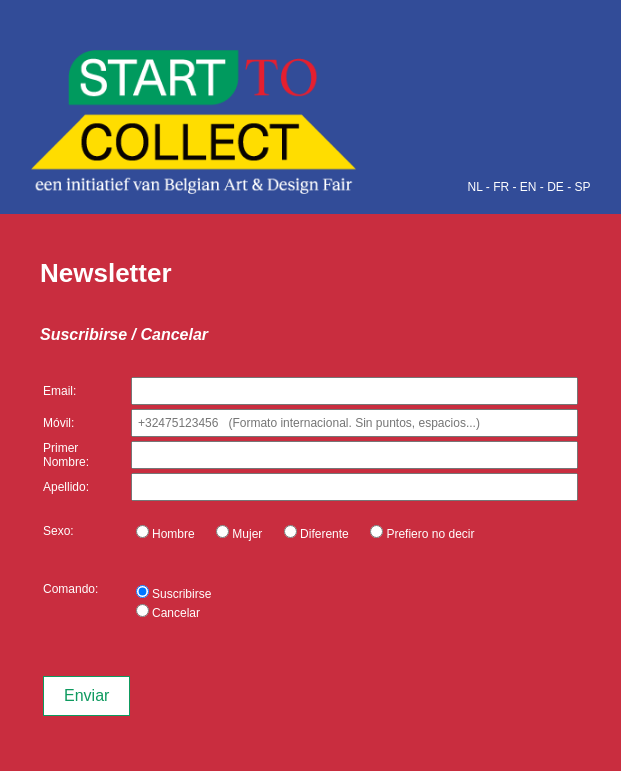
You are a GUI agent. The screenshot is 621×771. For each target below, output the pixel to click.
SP (582, 187)
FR (501, 187)
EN (528, 187)
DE (555, 187)
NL (475, 187)
